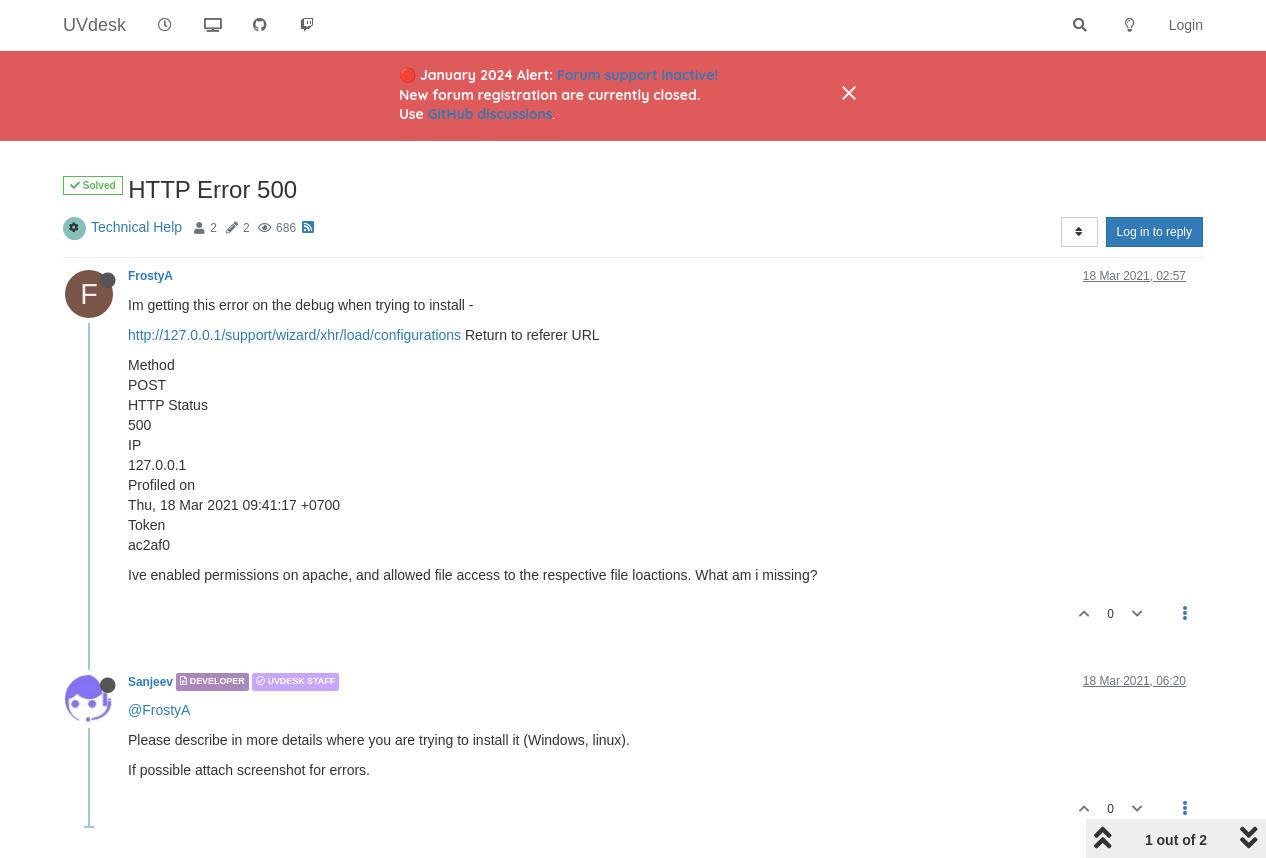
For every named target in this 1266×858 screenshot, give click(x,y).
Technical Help (136, 227)
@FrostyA (159, 710)
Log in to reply (1154, 232)
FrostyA (150, 276)
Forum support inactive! (637, 75)
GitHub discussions (490, 114)
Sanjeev (150, 682)
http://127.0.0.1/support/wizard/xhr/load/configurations (294, 335)
